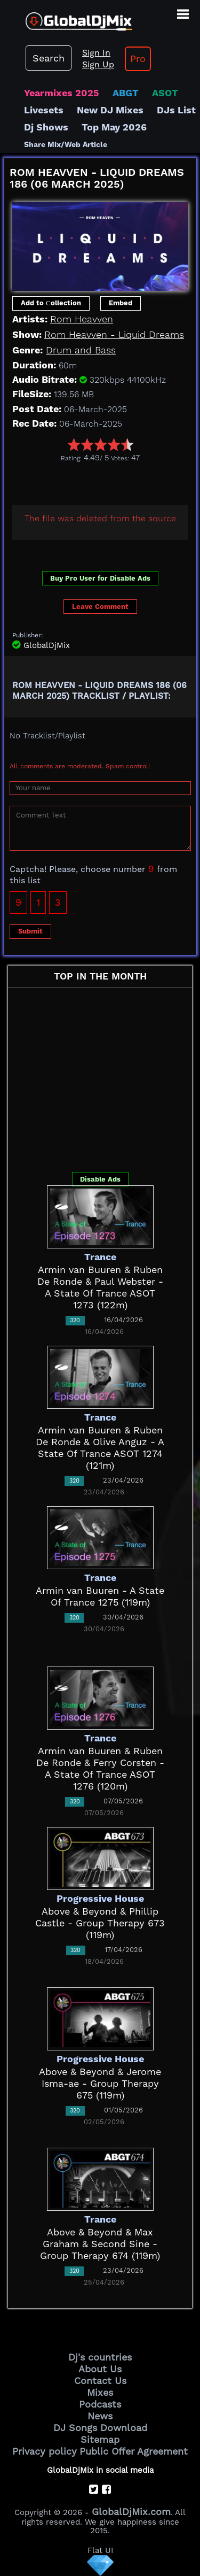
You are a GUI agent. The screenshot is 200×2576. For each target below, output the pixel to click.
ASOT (165, 92)
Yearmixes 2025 (61, 92)
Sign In (96, 53)
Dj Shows (46, 127)
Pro (138, 58)
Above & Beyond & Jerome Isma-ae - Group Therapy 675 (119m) (100, 2083)
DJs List (176, 109)
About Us (100, 2368)
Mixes (100, 2392)
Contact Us (100, 2380)
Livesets (43, 109)
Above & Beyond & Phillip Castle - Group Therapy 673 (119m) (100, 1923)
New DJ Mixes (110, 109)
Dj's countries (100, 2357)
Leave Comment (100, 607)
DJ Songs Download (100, 2427)
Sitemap (100, 2439)
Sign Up (98, 64)
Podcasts (100, 2404)
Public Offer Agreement (133, 2451)
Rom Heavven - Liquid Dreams (114, 334)
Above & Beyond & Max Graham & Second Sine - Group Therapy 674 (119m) (100, 2243)
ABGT (126, 92)
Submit (30, 931)
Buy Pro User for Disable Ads (100, 578)
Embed (120, 303)
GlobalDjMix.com (131, 2511)
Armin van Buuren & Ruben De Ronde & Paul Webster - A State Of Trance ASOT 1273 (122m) (100, 1287)
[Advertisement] (102, 481)
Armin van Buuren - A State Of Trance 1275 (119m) (100, 1596)
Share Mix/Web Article (65, 144)
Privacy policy (44, 2451)
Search (49, 58)
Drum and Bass (81, 350)
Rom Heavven (81, 319)
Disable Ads (100, 1179)
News (100, 2415)
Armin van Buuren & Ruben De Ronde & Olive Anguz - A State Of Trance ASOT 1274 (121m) (100, 1447)
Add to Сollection (51, 303)
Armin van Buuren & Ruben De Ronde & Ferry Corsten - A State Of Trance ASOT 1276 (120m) (100, 1768)
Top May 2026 (114, 127)
